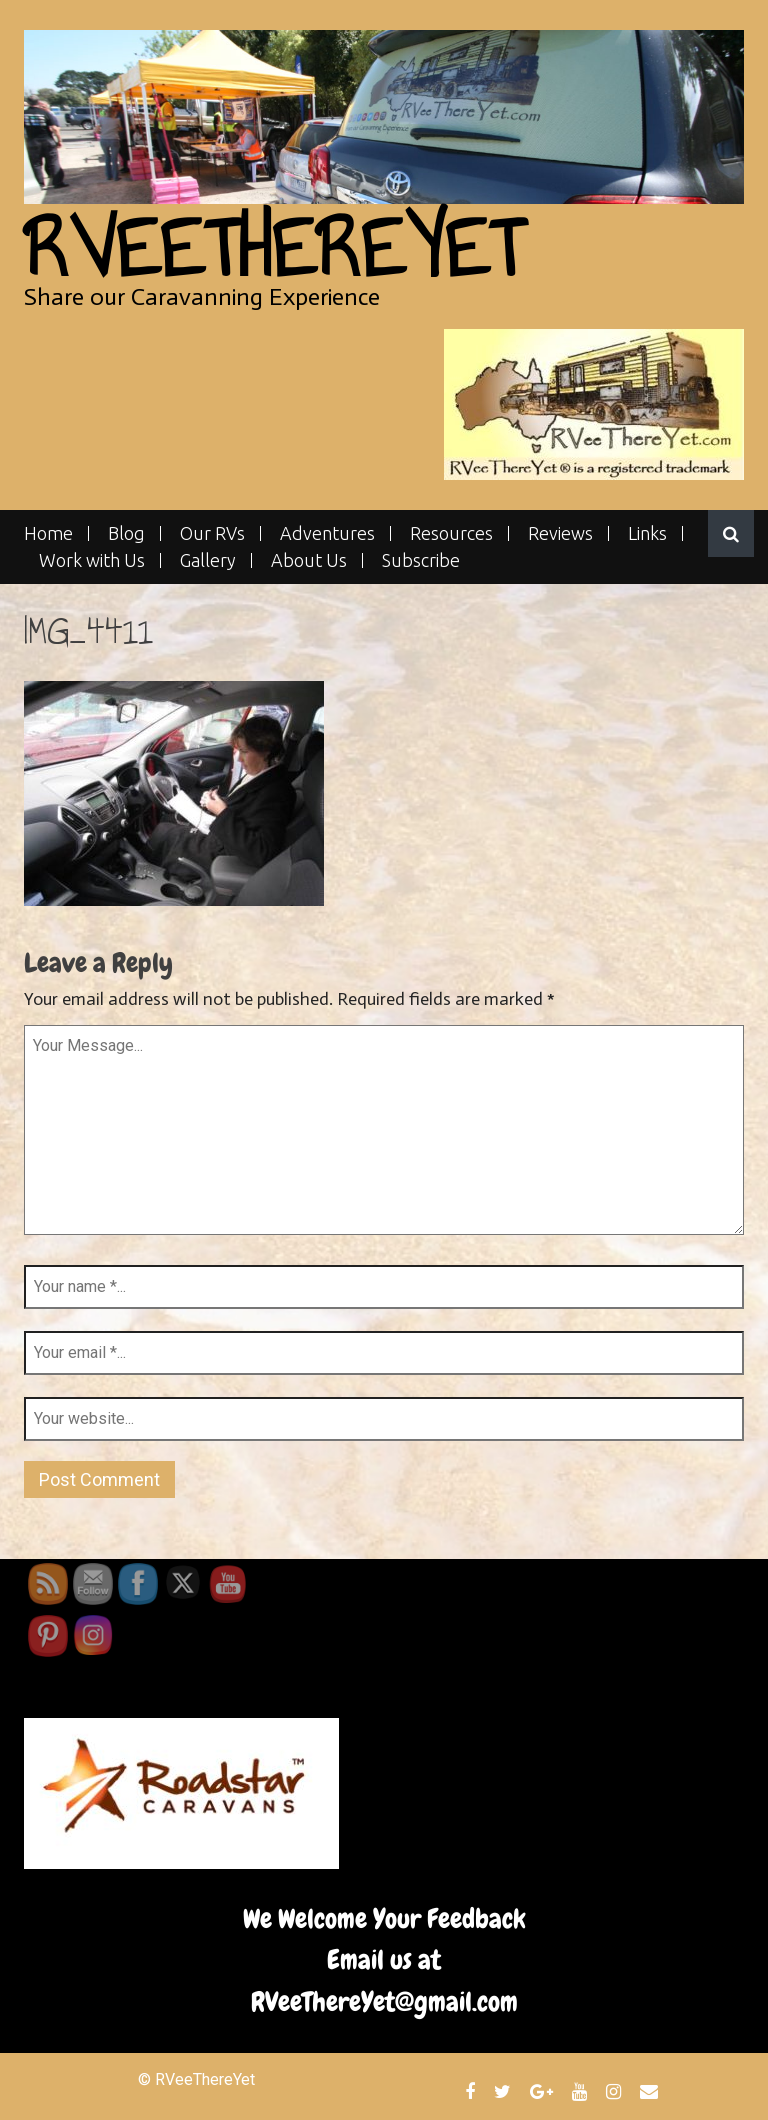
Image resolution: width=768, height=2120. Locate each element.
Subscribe (421, 560)
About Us (309, 560)
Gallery (208, 560)
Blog (126, 533)
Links (647, 533)
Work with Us (92, 560)
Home (48, 533)
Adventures (327, 533)
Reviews (560, 533)
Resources (451, 533)
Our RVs (212, 533)
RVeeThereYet (273, 248)
